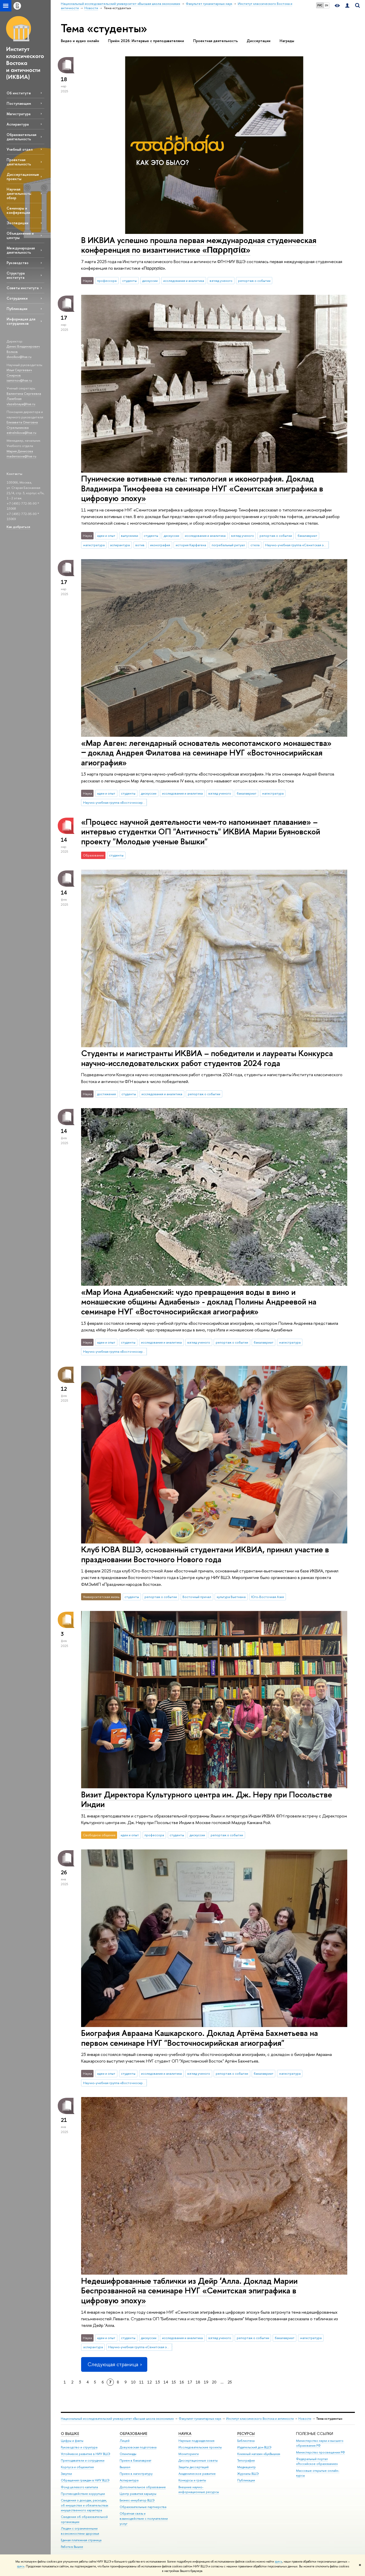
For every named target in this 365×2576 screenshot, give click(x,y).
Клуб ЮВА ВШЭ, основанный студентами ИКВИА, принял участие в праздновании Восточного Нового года (205, 1554)
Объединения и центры (20, 235)
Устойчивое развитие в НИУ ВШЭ (85, 2454)
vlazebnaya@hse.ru (21, 404)
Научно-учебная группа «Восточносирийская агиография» (115, 802)
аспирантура (120, 545)
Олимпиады (128, 2454)
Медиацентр (246, 2467)
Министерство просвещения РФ (320, 2452)
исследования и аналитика (183, 280)
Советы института (23, 287)
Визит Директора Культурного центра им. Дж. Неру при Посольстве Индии (206, 1799)
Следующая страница (114, 2364)
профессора (107, 280)
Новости (304, 2418)
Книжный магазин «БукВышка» (258, 2454)
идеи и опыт (106, 535)
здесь (278, 2562)
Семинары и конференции (18, 210)
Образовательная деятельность (21, 136)
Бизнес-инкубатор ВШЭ (137, 2500)
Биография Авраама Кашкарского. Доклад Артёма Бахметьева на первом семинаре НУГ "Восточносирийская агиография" (199, 2037)
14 (165, 2382)
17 (190, 2382)
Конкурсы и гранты (192, 2480)
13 (157, 2382)
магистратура (94, 545)
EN (326, 5)
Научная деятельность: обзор (19, 193)
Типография (246, 2460)
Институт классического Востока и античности (260, 2418)
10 (133, 2382)
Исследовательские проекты (200, 2447)
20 (214, 2382)
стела (255, 545)
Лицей (125, 2440)
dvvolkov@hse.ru (19, 356)
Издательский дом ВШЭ (254, 2447)
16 (181, 2382)
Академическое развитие (197, 2473)
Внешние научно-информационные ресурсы (198, 2489)
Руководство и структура (79, 2447)
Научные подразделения (196, 2440)
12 (149, 2382)
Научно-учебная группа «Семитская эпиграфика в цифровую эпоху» (297, 545)
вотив (139, 545)
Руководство (17, 262)
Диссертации (258, 40)
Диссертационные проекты (23, 176)
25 (230, 2382)
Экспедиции (17, 222)
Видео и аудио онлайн (80, 40)
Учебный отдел (20, 149)
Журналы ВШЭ (248, 2473)
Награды (287, 40)
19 (206, 2382)
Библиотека (245, 2440)
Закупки (66, 2473)
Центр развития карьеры (138, 2494)
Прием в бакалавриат (135, 2460)
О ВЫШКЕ (70, 2433)
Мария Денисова (20, 451)
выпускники (129, 535)
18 (198, 2382)
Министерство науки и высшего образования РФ (319, 2443)
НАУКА (184, 2433)
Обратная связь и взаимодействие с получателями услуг (144, 2518)
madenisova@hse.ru (21, 456)
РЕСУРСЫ (246, 2433)
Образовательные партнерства (143, 2507)
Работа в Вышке (72, 2547)
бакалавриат (307, 535)
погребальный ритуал (228, 545)
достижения (106, 1094)
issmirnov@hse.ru (19, 380)
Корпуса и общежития (77, 2467)
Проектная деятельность (19, 161)
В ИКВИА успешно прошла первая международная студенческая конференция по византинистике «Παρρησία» (198, 244)
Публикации (17, 308)
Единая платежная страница (81, 2540)
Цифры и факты (72, 2440)
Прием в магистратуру (136, 2473)
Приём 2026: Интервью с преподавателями (146, 40)
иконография (160, 545)
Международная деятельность (21, 250)
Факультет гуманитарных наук (200, 2418)
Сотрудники (17, 298)
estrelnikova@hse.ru (21, 432)
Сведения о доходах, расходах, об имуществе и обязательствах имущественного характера (84, 2505)
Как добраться (18, 526)
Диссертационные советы (198, 2460)
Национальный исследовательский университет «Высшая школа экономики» (117, 2418)
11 (141, 2382)
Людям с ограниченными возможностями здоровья (80, 2531)
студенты (129, 280)
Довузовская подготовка (138, 2447)
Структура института (16, 275)
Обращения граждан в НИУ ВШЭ (85, 2480)
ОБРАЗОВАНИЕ (133, 2433)
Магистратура (18, 113)
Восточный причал (196, 1596)
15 (174, 2382)
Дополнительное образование (143, 2487)
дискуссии (150, 280)
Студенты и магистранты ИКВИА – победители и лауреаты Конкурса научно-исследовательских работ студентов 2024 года (207, 1058)
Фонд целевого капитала (79, 2487)
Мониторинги (188, 2454)
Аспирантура (18, 124)
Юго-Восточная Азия (267, 1596)
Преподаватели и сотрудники (82, 2460)
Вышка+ (125, 2467)
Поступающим (19, 103)
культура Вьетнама (231, 1596)
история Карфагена (191, 545)
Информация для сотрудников (21, 321)
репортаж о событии (254, 280)
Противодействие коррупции (83, 2494)
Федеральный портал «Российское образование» (317, 2461)
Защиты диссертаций (193, 2467)
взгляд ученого (221, 280)
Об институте (19, 93)
